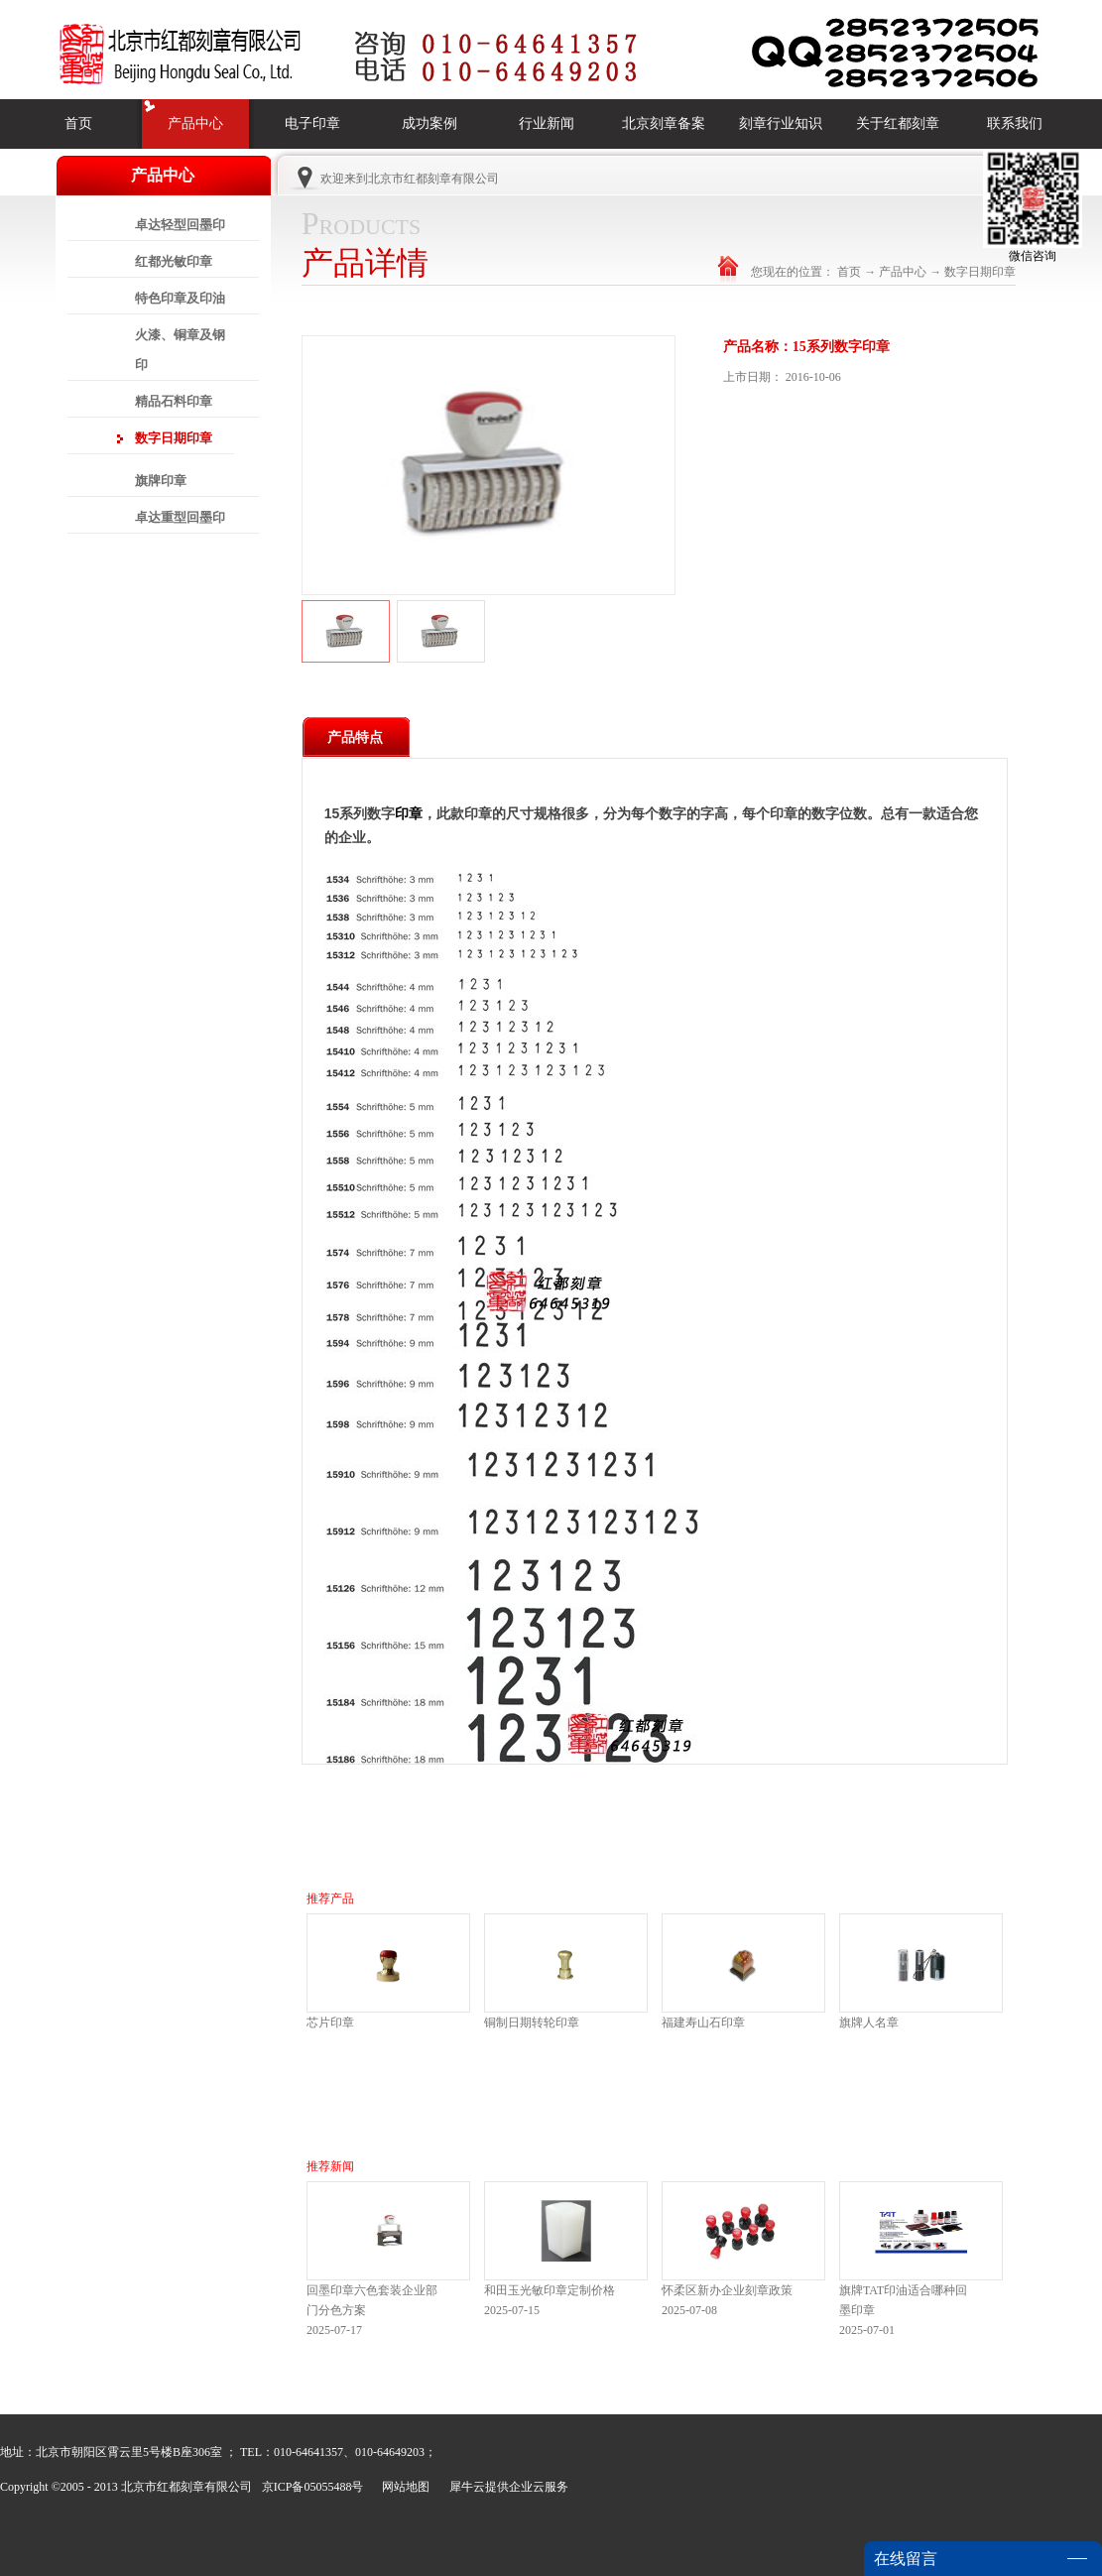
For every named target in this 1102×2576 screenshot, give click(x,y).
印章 (409, 813)
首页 (78, 123)
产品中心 (902, 272)
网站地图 (402, 2487)
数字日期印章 (980, 272)
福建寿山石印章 (703, 2022)
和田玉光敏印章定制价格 (549, 2290)
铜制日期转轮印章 (531, 2022)
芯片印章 (330, 2022)
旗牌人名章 (869, 2022)
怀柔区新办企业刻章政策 (727, 2290)
